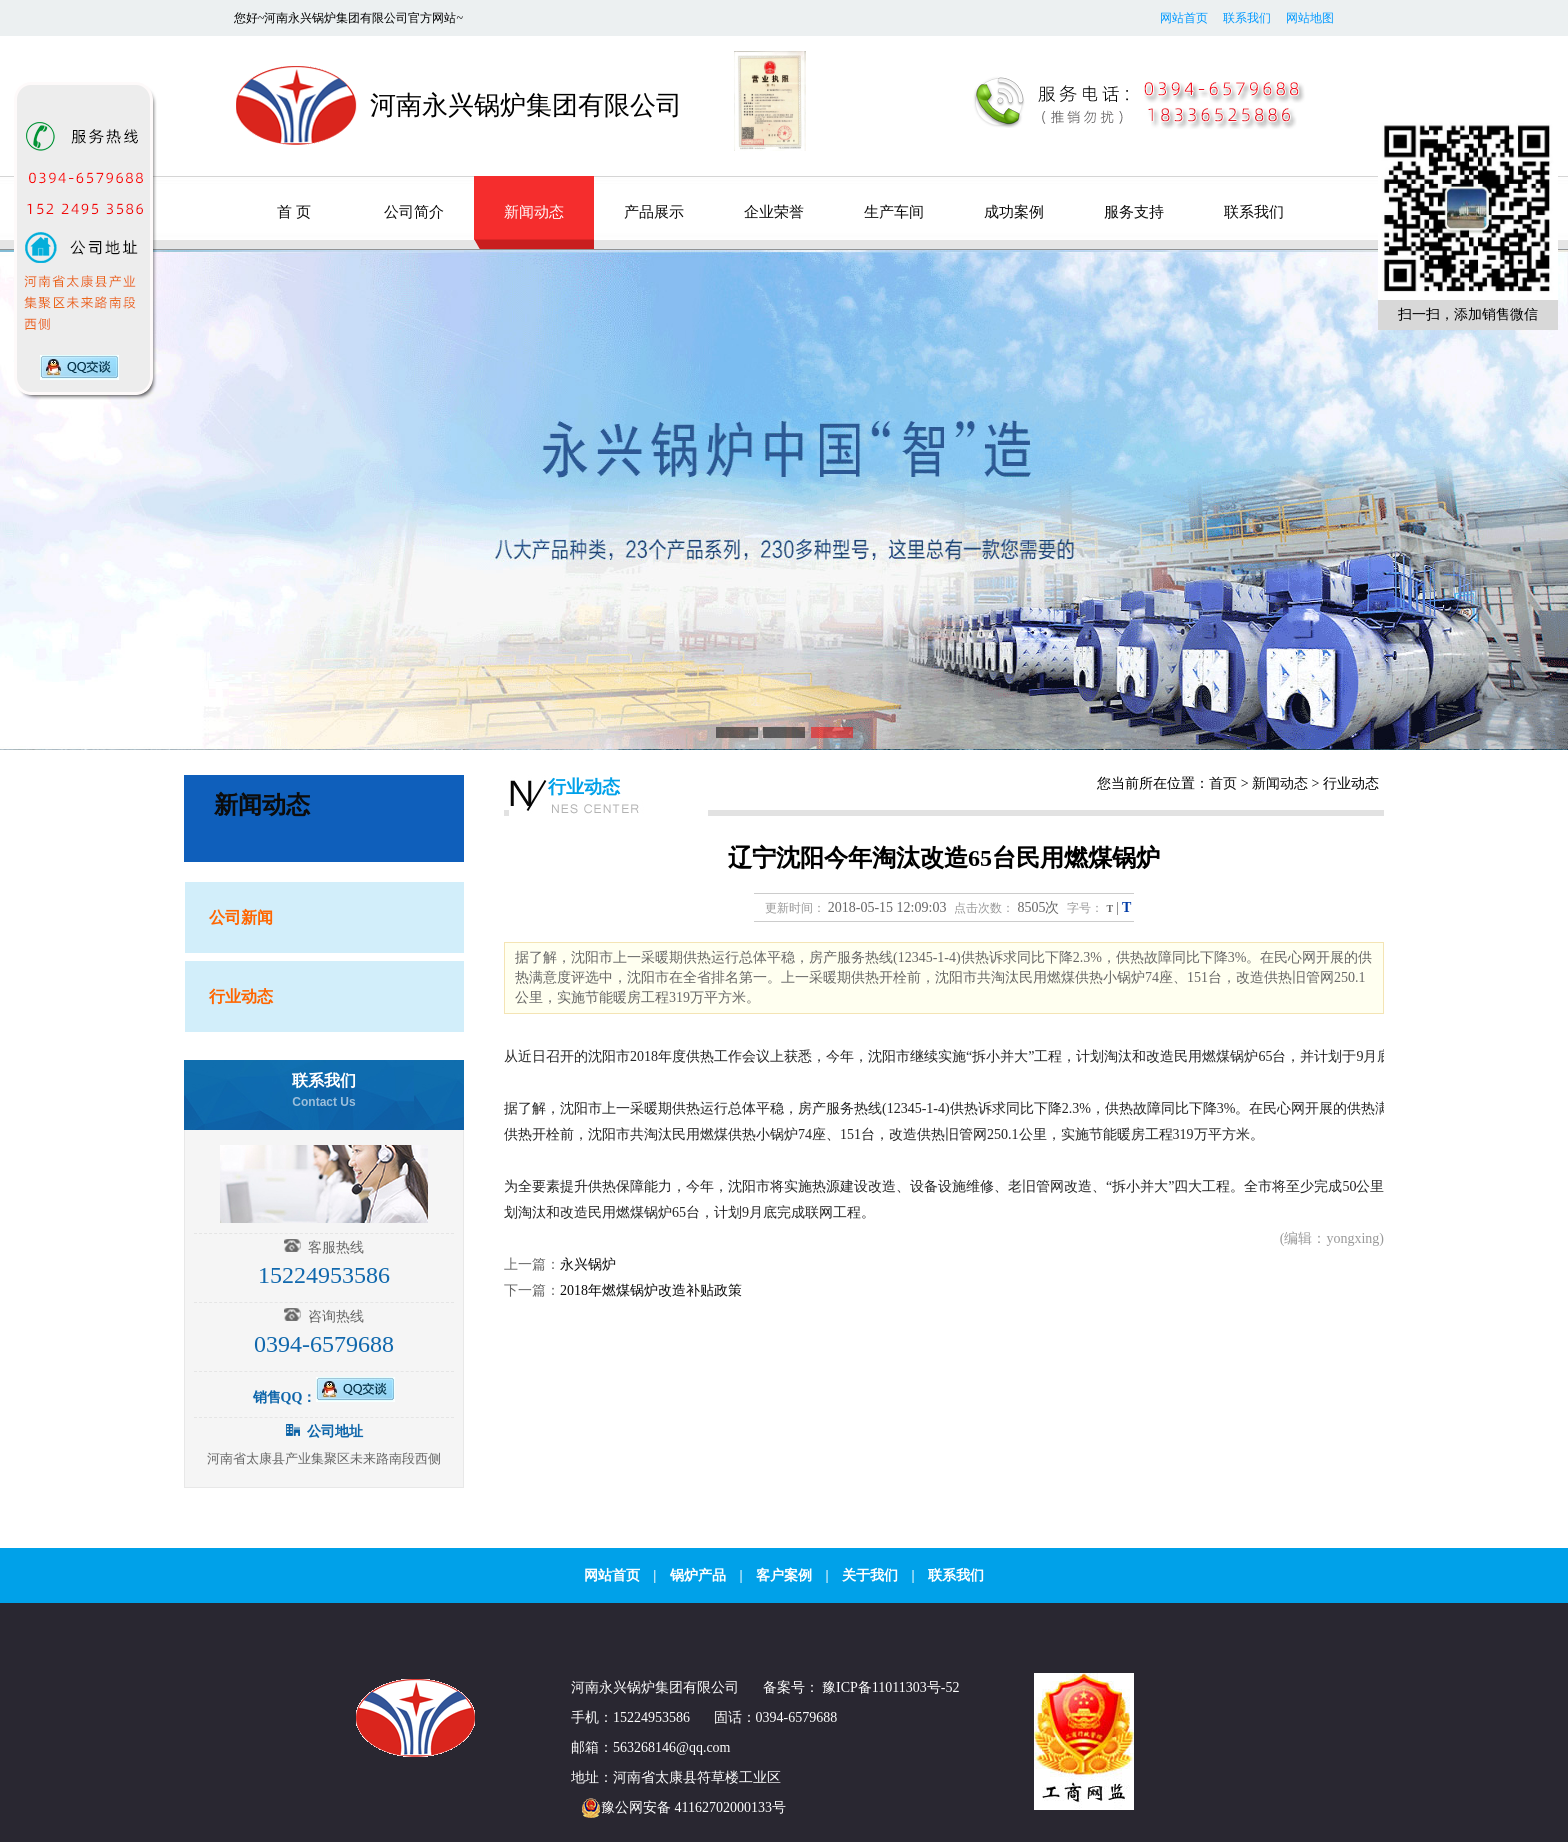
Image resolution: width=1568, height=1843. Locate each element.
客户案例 (784, 1575)
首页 (1223, 783)
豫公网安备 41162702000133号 (678, 1808)
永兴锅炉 (588, 1264)
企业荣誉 (774, 212)
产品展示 (654, 212)
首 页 (294, 212)
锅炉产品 (698, 1575)
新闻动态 (534, 212)
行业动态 (584, 787)
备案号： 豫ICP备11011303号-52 (861, 1687)
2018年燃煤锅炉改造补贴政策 (651, 1290)
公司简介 (414, 212)
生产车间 (894, 212)
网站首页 (1184, 18)
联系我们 (1247, 18)
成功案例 (1014, 212)
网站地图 (1310, 18)
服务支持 (1134, 212)
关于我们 (870, 1575)
